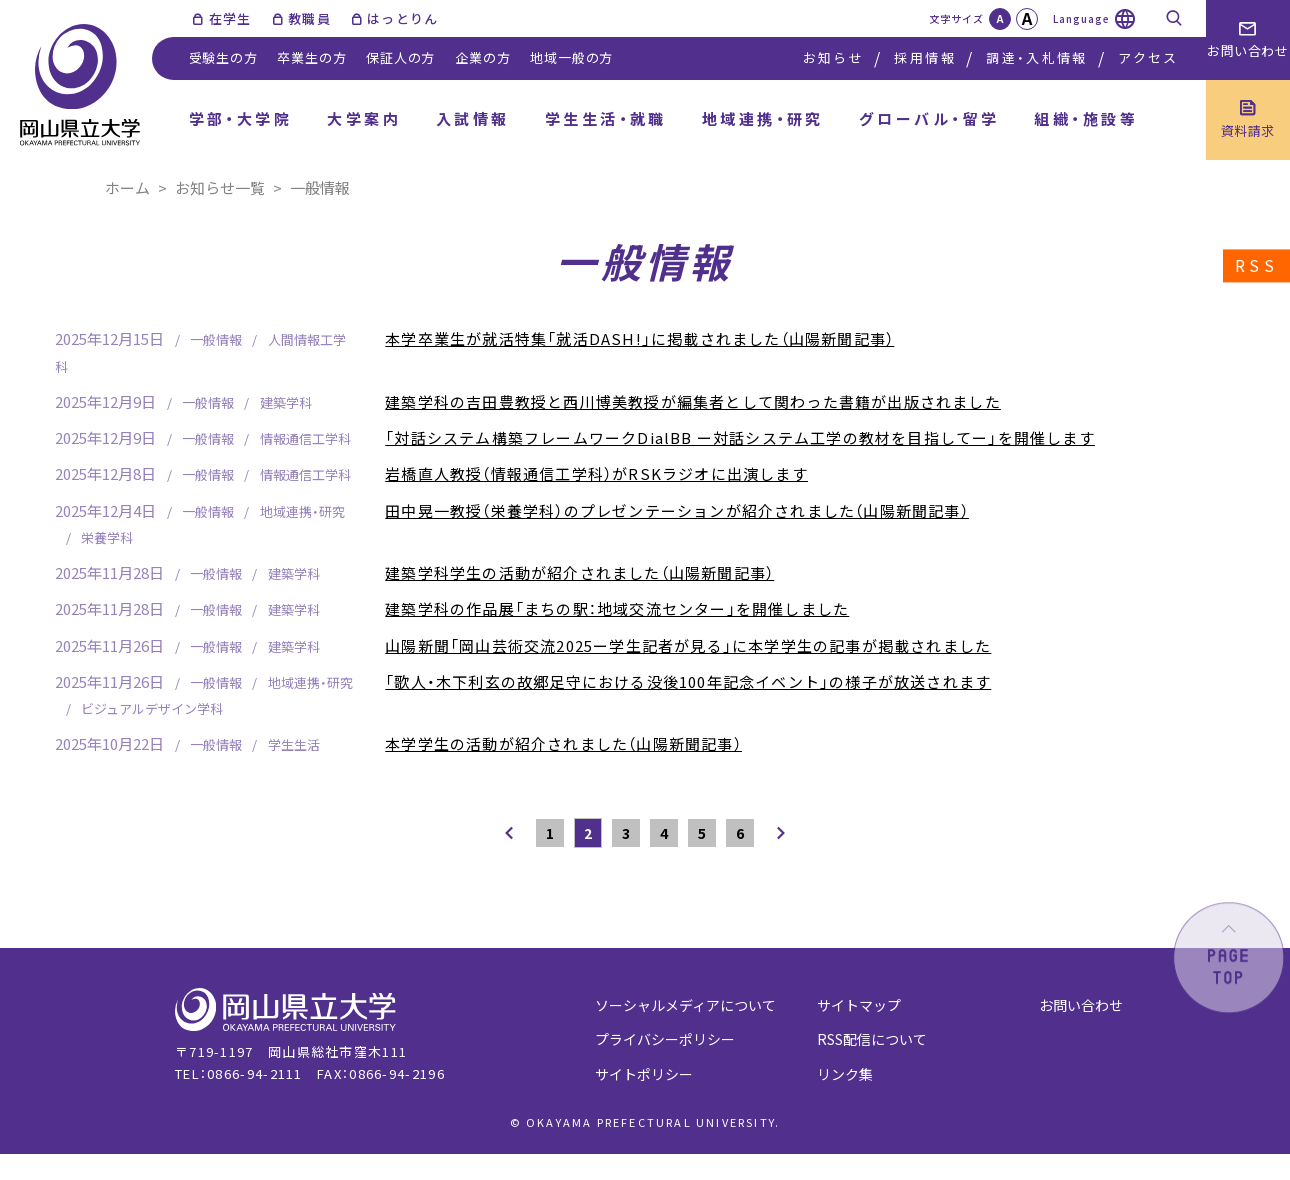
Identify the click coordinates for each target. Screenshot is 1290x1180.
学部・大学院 (241, 118)
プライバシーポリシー (665, 1039)
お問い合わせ (1081, 1005)
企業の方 (482, 57)
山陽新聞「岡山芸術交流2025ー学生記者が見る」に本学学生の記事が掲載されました (688, 645)
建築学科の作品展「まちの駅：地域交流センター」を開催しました (617, 608)
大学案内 (364, 118)
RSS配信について (872, 1039)
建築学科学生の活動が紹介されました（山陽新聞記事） (579, 572)
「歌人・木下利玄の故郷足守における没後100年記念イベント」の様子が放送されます (688, 681)
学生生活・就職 (606, 118)
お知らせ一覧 (220, 187)
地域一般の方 (571, 57)
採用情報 (924, 57)
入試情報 (473, 118)
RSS (1256, 266)
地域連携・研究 (763, 118)
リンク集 (845, 1074)
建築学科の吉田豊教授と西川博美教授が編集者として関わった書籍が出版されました (693, 401)
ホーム (127, 187)
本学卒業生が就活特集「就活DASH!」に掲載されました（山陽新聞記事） (639, 338)
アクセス (1148, 57)
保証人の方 (400, 57)
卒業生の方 (311, 57)
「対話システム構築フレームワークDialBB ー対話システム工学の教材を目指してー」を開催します (740, 437)
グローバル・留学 (929, 118)
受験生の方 (223, 57)
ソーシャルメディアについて (685, 1005)
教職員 (309, 18)
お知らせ (833, 57)
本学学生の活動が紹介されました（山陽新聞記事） (563, 743)
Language (1081, 18)
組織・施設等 (1086, 118)
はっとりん (403, 18)
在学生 (230, 18)
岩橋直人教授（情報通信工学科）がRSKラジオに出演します (596, 473)
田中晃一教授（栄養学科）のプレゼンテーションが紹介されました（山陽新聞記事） (677, 510)
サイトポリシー (644, 1074)
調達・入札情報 (1036, 57)
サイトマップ (859, 1005)
